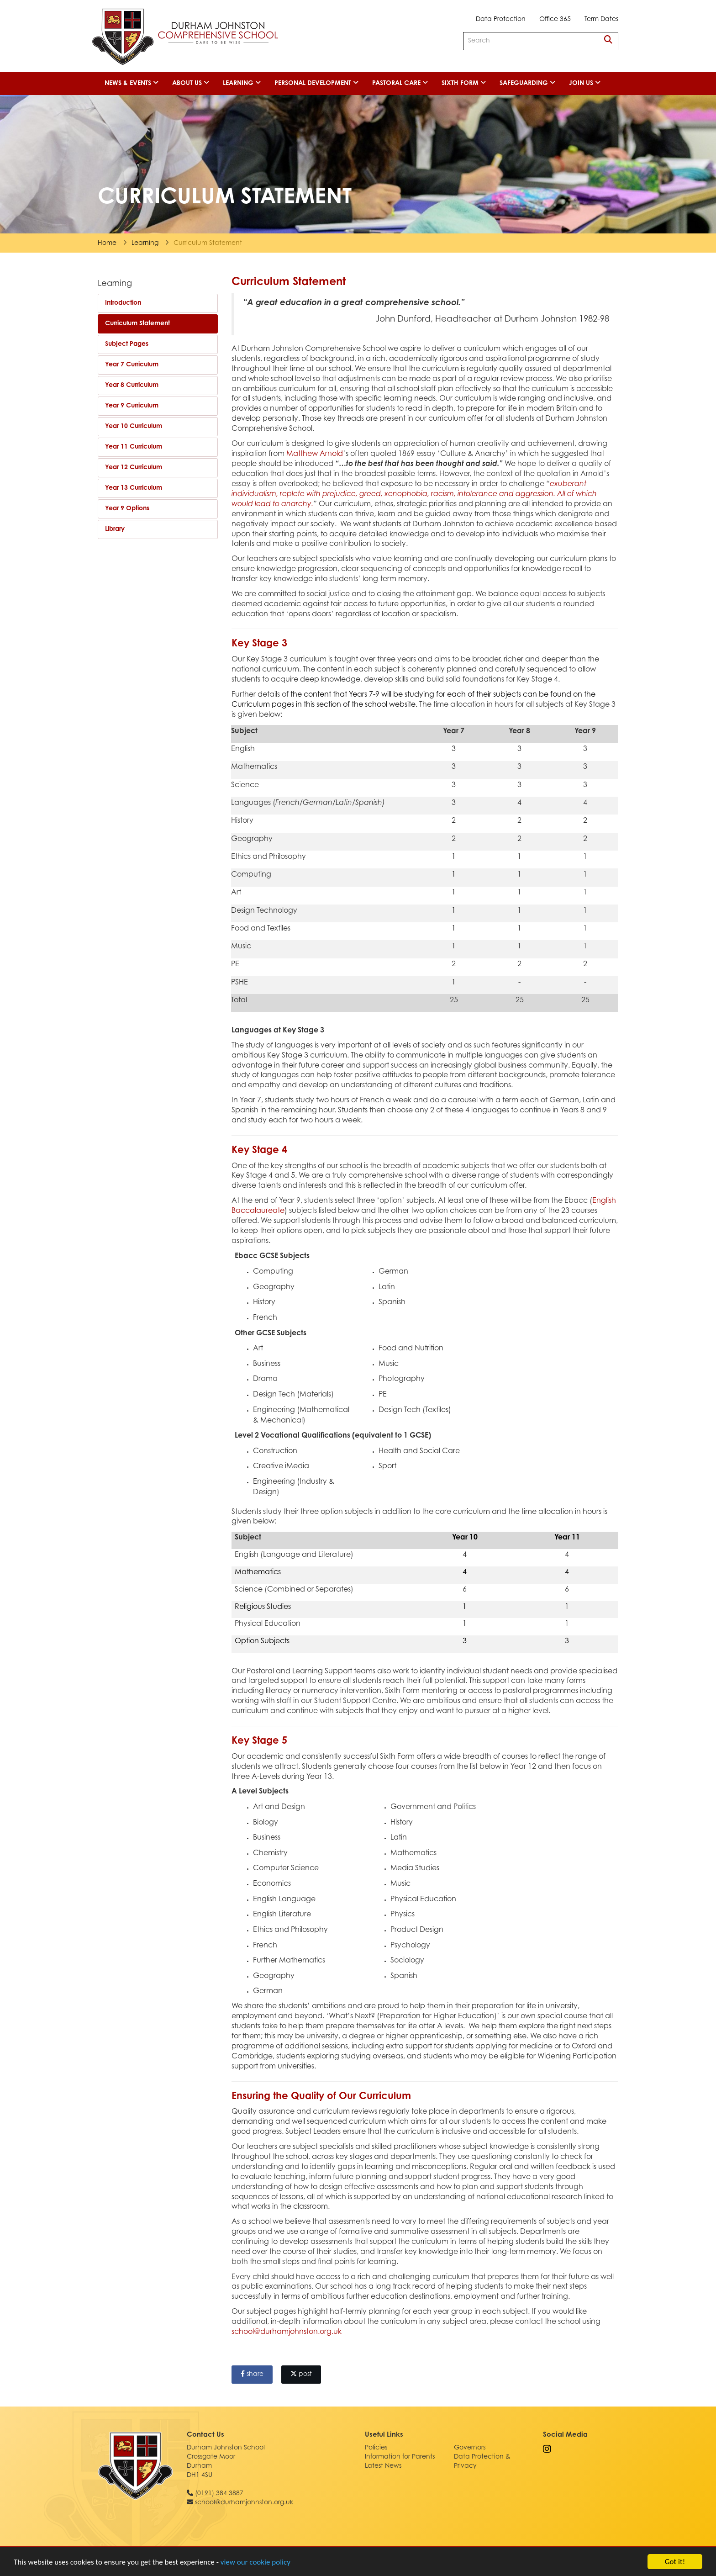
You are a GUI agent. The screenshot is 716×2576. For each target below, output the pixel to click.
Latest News (383, 2466)
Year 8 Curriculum (131, 385)
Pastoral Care (400, 83)
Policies (376, 2448)
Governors (469, 2448)
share (252, 2374)
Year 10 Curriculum (133, 426)
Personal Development (316, 83)
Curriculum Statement (137, 324)
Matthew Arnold (314, 454)
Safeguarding (527, 83)
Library (115, 529)
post (301, 2374)
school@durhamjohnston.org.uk (287, 2332)
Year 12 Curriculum (133, 468)
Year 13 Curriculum (133, 488)
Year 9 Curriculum (131, 406)
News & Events (131, 83)
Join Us (584, 83)
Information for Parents (400, 2457)
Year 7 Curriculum (131, 365)
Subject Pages (126, 344)
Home (107, 243)
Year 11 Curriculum (133, 447)
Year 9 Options (127, 509)
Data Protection (501, 19)
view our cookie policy (255, 2562)
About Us (190, 83)
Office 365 (555, 19)
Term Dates (601, 19)
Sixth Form (464, 83)
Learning (242, 83)
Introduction (123, 303)
